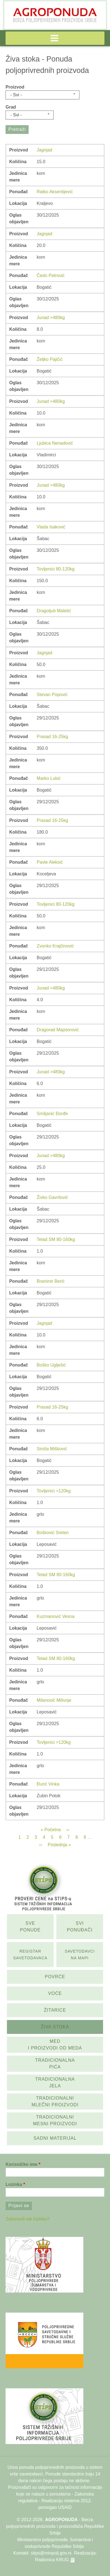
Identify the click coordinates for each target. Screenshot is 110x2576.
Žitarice (55, 2010)
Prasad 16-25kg (52, 736)
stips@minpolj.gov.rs (51, 2553)
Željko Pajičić (49, 359)
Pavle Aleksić (50, 862)
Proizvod (15, 87)
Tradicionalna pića (55, 2063)
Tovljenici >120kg (54, 1490)
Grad (11, 107)
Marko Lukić (49, 778)
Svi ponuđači (79, 1926)
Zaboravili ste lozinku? (27, 2219)
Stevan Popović (52, 694)
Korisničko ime (22, 2164)
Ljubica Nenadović (55, 443)
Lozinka (14, 2184)
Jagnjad (44, 150)
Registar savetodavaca (30, 1954)
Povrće (55, 1976)
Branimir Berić (50, 1281)
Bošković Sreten (53, 1532)
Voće (55, 1993)
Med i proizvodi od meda (55, 2044)
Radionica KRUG (52, 2559)
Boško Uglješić (51, 1365)
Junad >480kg (51, 317)
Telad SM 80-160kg (56, 1239)
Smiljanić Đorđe (52, 1113)
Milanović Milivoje (54, 1700)
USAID (65, 2507)
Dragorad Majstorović (58, 1029)
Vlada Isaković (51, 527)
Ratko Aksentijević (55, 191)
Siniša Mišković (52, 1448)
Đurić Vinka (48, 1784)
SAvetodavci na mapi (80, 1954)
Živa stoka (55, 2026)
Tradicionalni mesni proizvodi (55, 2120)
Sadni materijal (54, 2138)
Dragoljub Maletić (54, 610)
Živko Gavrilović (52, 1197)
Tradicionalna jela (55, 2082)
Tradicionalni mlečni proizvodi (55, 2101)
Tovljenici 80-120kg (55, 569)
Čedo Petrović (51, 275)
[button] (55, 38)
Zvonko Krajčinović (55, 946)
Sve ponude (30, 1926)
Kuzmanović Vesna (55, 1616)
